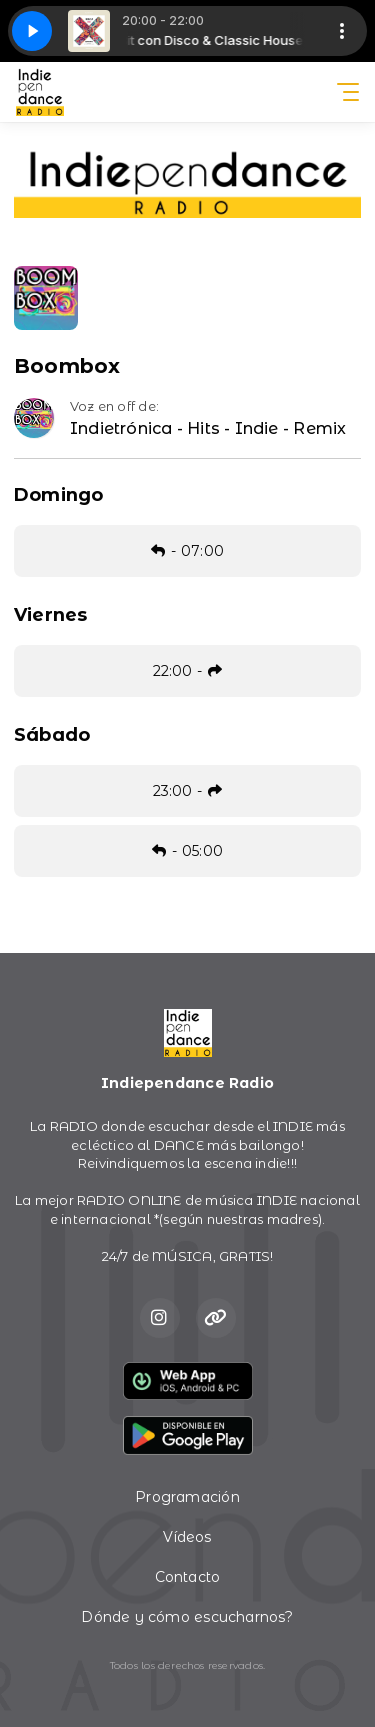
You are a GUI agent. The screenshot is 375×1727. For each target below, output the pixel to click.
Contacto (188, 1577)
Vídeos (187, 1537)
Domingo (58, 495)
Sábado (52, 735)
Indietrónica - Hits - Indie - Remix (208, 428)
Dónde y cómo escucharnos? (187, 1617)
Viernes (50, 615)
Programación (187, 1497)
